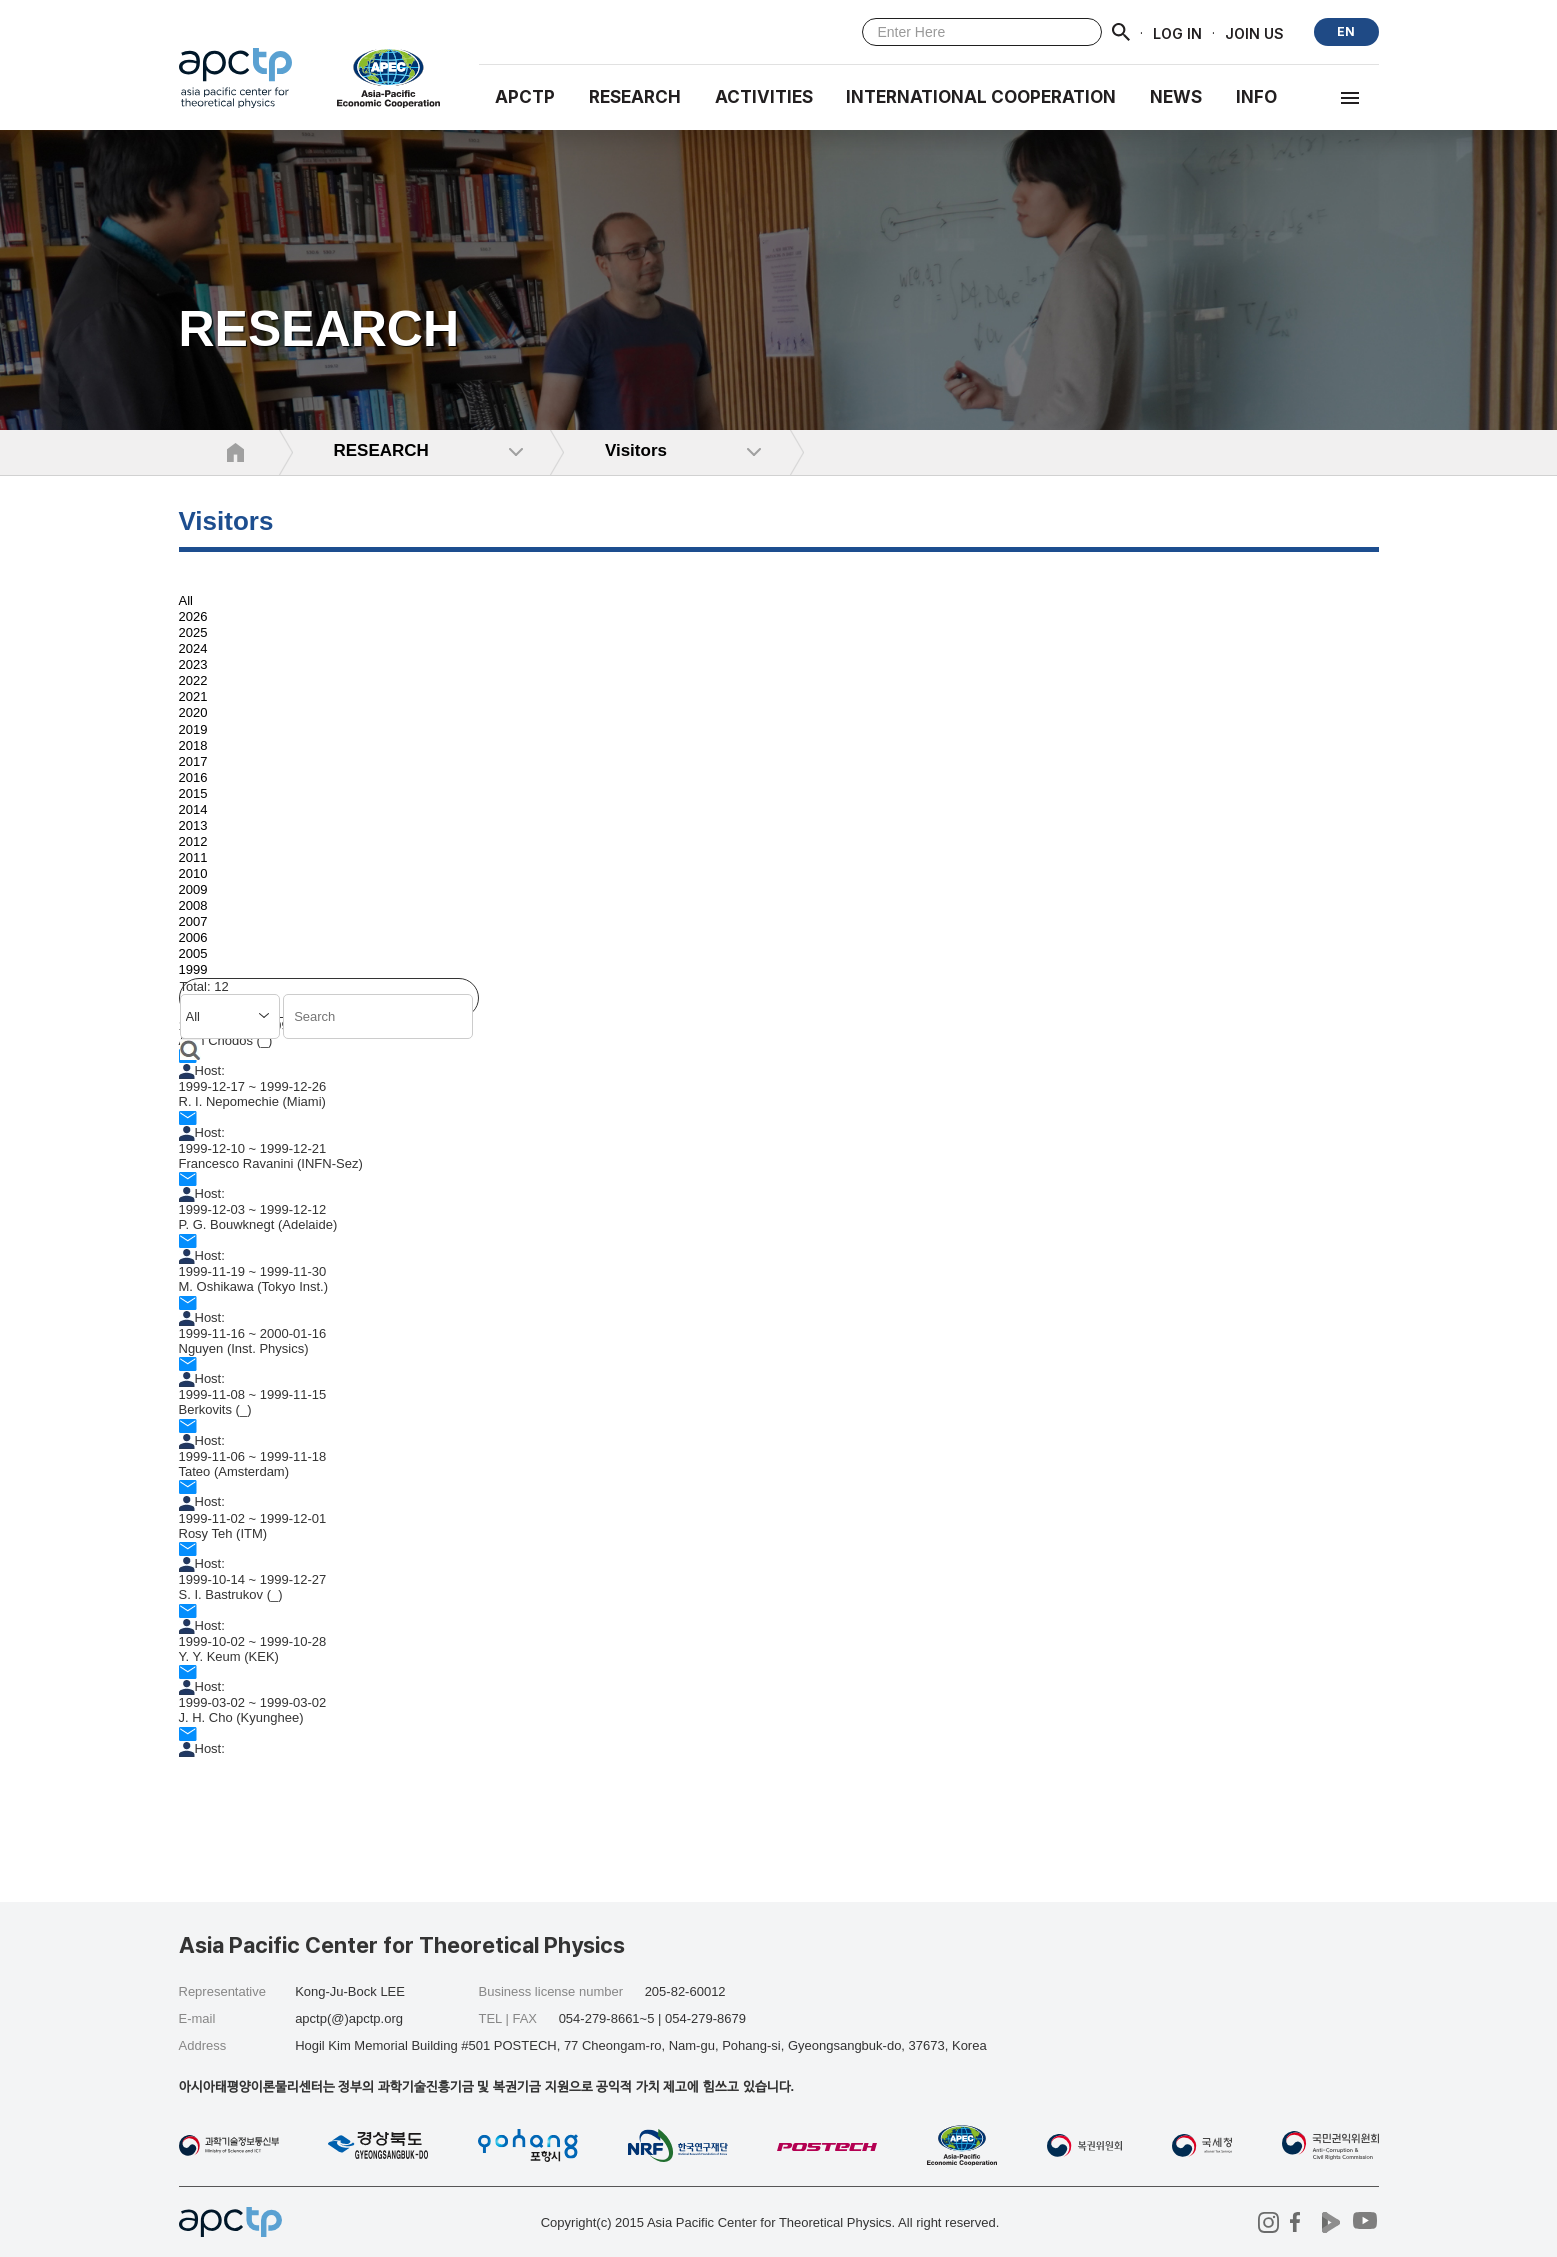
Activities (764, 97)
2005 (193, 953)
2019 (193, 729)
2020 (193, 713)
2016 (193, 777)
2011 (193, 857)
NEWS (1176, 97)
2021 (193, 696)
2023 (193, 664)
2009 (193, 889)
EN (1346, 31)
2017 (193, 761)
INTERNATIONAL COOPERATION (981, 97)
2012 (193, 841)
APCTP (525, 97)
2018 (193, 745)
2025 (193, 632)
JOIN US (1254, 32)
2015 (193, 793)
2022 (193, 680)
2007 (193, 921)
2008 (193, 905)
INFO (1256, 97)
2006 (193, 937)
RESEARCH (635, 97)
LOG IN (1177, 32)
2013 (193, 825)
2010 (193, 873)
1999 (193, 970)
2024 (193, 648)
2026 (193, 616)
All (186, 600)
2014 (193, 809)
